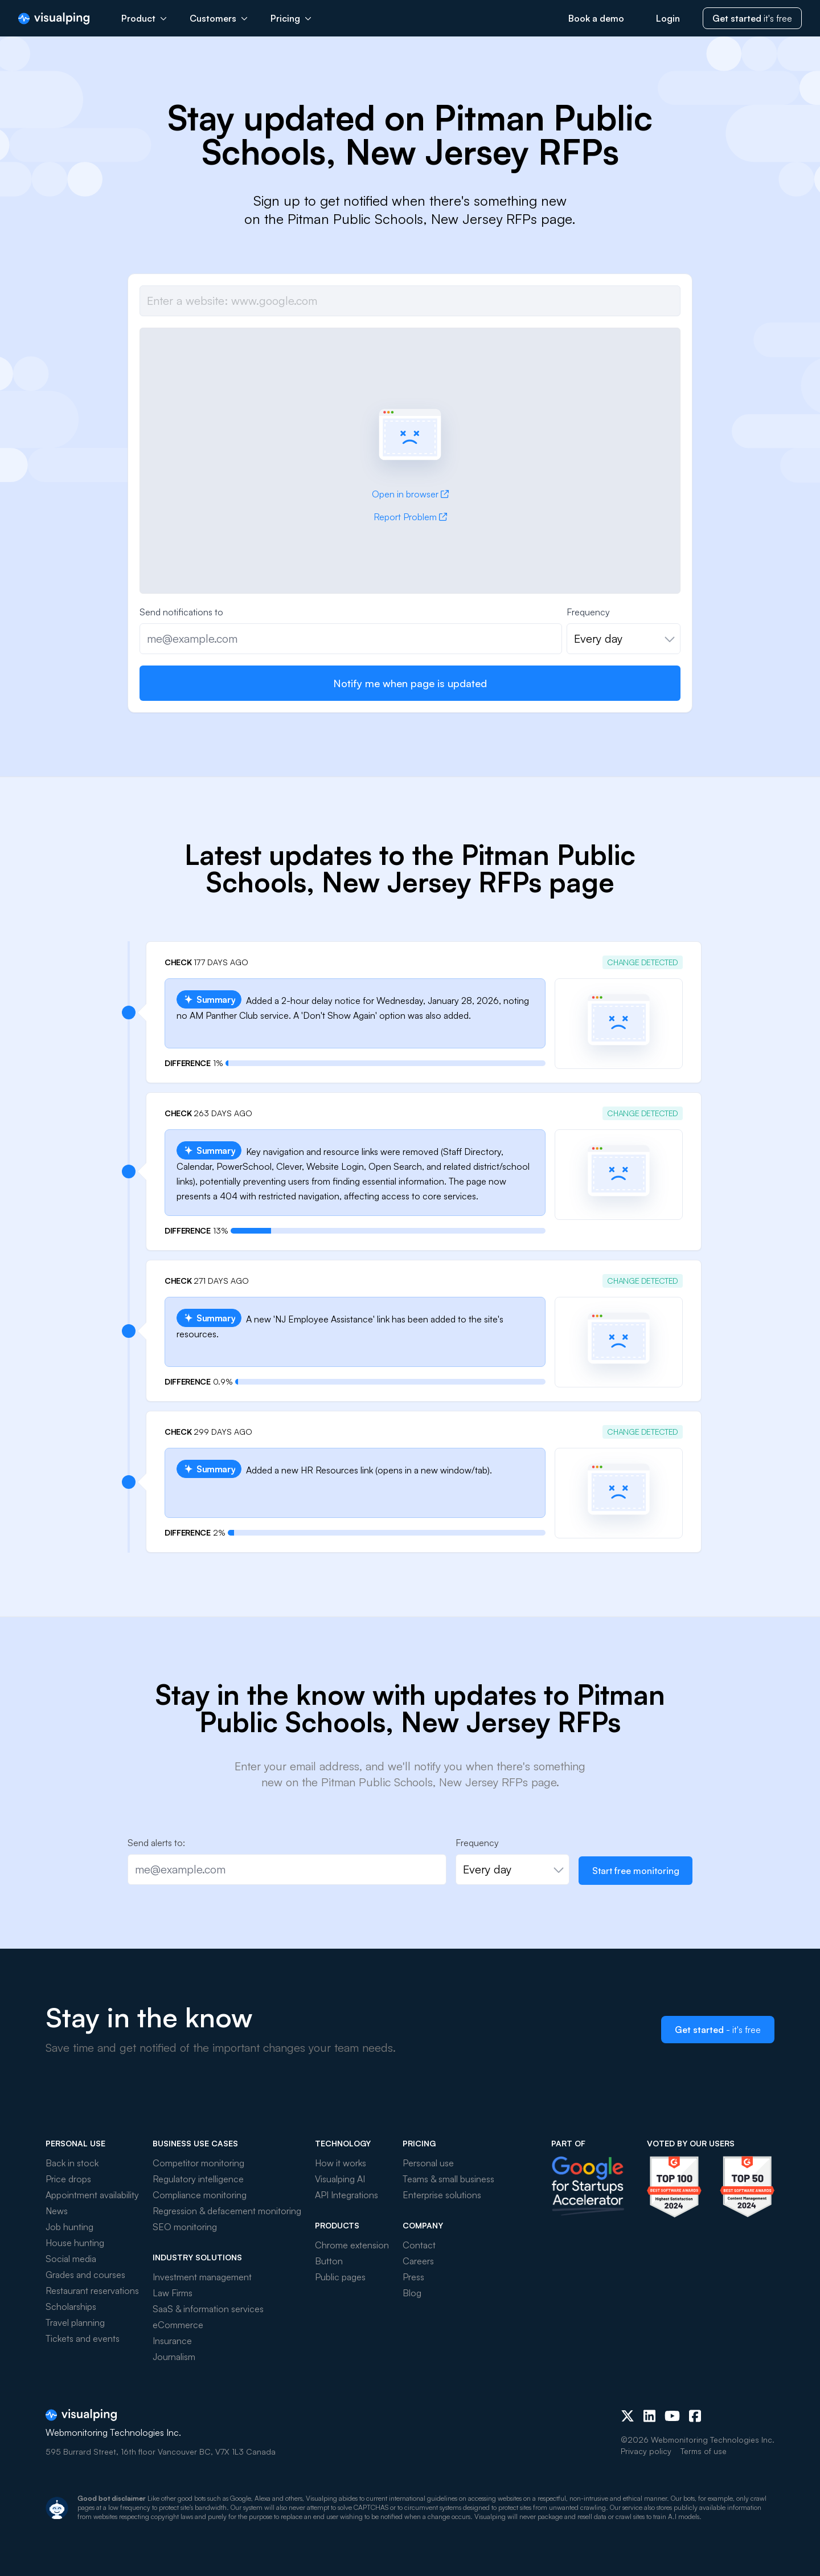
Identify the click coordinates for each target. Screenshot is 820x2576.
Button (329, 2261)
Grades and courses (85, 2274)
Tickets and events (83, 2338)
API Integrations (346, 2195)
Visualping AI (340, 2179)
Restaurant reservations (92, 2290)
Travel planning (75, 2322)
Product (144, 18)
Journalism (174, 2356)
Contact (419, 2245)
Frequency (588, 612)
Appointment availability (92, 2195)
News (57, 2210)
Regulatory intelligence (198, 2179)
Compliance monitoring (200, 2195)
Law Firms (172, 2293)
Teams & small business (448, 2179)
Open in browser (410, 494)
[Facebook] (695, 2416)
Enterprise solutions (442, 2195)
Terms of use (703, 2451)
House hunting (75, 2242)
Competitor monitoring (198, 2163)
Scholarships (71, 2306)
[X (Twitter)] (627, 2416)
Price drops (68, 2179)
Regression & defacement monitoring (227, 2210)
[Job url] (410, 300)
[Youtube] (672, 2416)
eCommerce (178, 2324)
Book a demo (596, 18)
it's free (752, 18)
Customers (219, 18)
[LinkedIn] (649, 2416)
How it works (340, 2163)
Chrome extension (352, 2245)
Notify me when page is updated (410, 683)
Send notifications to (181, 612)
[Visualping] (53, 19)
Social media (71, 2258)
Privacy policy (646, 2451)
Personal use (428, 2163)
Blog (412, 2293)
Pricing (290, 18)
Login (668, 18)
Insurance (172, 2340)
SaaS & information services (208, 2308)
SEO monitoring (185, 2226)
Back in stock (72, 2163)
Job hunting (69, 2226)
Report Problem (410, 517)
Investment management (202, 2277)
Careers (418, 2261)
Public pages (340, 2277)
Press (413, 2277)
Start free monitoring (635, 1870)
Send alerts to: (156, 1842)
